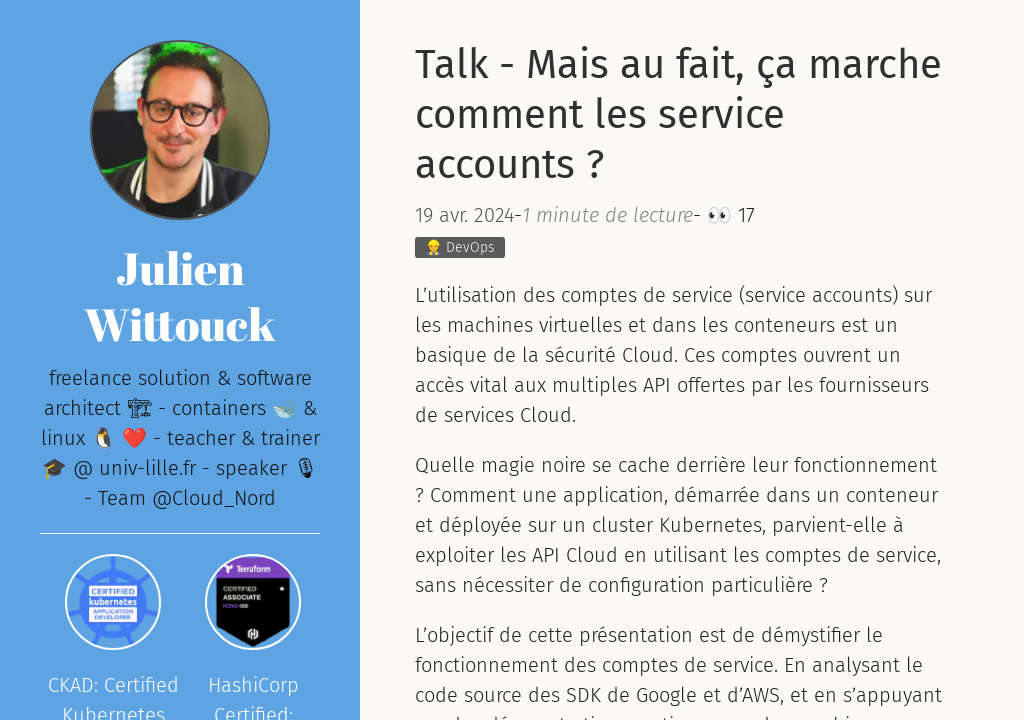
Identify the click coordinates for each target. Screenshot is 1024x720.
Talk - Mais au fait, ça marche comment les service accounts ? (678, 115)
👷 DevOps (460, 247)
